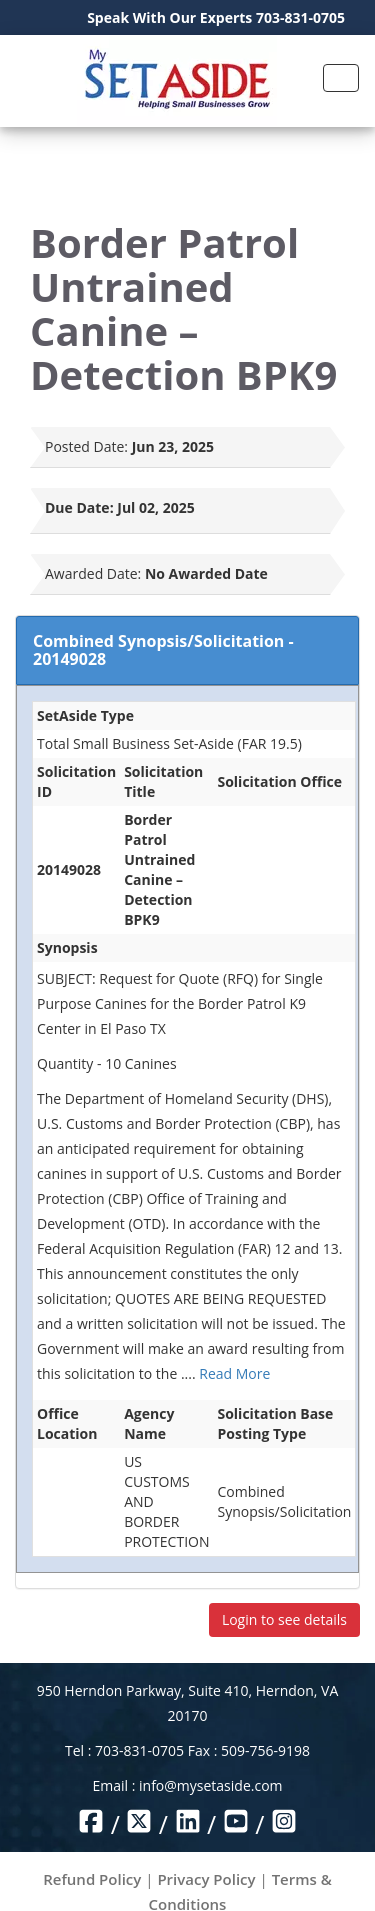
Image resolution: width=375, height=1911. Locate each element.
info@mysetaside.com (210, 1785)
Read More (234, 1373)
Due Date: (79, 507)
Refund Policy (92, 1879)
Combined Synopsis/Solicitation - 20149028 (163, 650)
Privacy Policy (206, 1879)
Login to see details (284, 1619)
